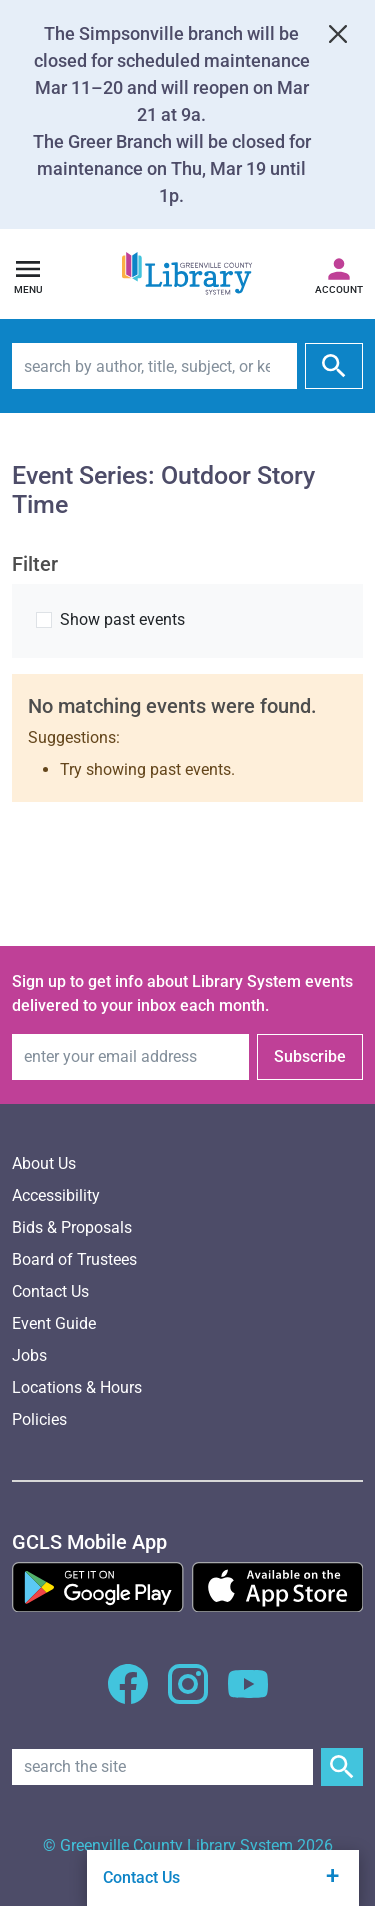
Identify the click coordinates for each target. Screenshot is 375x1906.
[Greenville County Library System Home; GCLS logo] (187, 274)
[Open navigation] (28, 274)
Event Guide (54, 1323)
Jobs (29, 1355)
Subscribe (310, 1056)
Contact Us (50, 1291)
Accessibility (56, 1195)
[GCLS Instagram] (188, 1695)
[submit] (334, 366)
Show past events (122, 619)
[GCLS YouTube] (248, 1695)
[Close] (338, 34)
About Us (44, 1163)
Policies (39, 1419)
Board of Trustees (74, 1259)
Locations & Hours (77, 1387)
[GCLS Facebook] (128, 1695)
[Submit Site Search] (342, 1767)
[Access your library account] (339, 274)
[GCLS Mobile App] (89, 1542)
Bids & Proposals (72, 1227)
